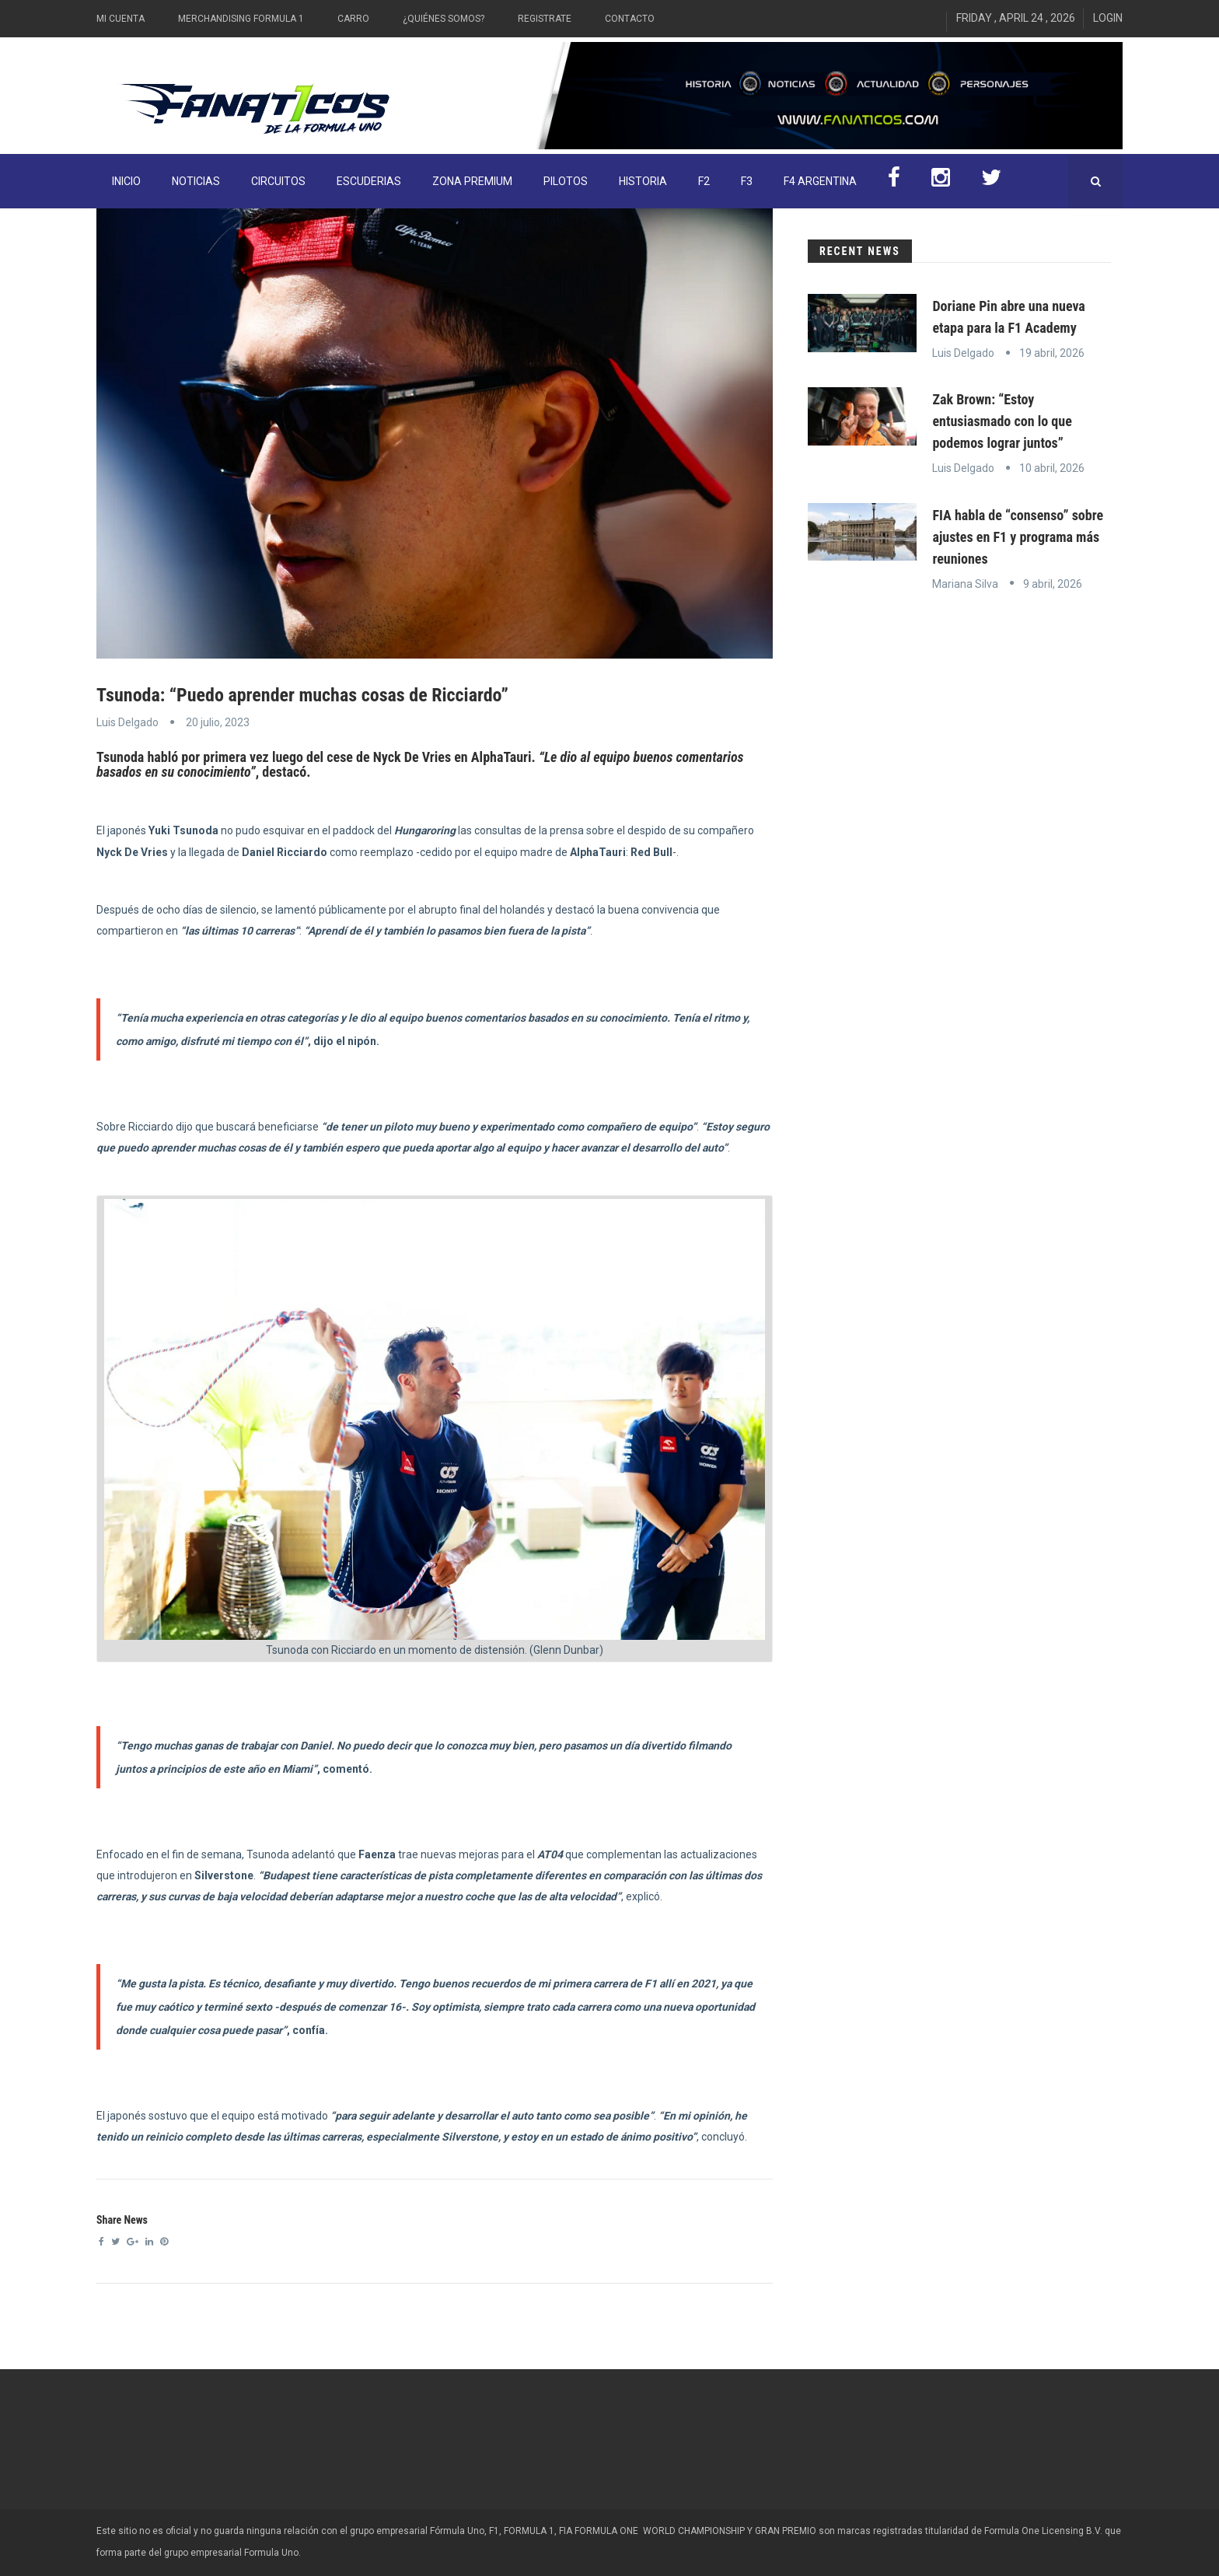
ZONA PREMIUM (472, 181)
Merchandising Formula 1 (241, 18)
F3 (747, 181)
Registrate (544, 18)
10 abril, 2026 (1052, 468)
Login (1108, 18)
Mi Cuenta (120, 18)
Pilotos (565, 181)
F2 (704, 181)
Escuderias (369, 181)
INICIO (126, 181)
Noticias (196, 181)
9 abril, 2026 (1052, 584)
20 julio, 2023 (218, 722)
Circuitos (278, 181)
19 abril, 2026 (1052, 353)
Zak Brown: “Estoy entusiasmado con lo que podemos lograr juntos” (1001, 421)
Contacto (630, 18)
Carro (353, 18)
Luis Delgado (127, 722)
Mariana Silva (965, 584)
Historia (643, 181)
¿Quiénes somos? (443, 18)
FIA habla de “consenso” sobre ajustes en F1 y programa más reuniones (1017, 537)
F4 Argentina (820, 181)
